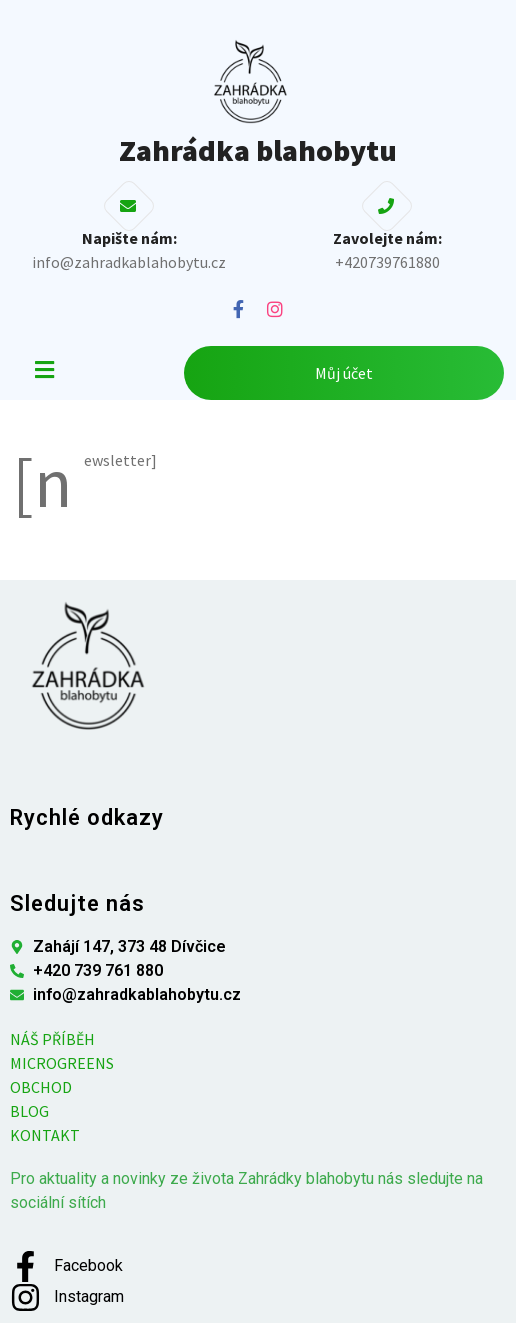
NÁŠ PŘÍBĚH (52, 1039)
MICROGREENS (62, 1063)
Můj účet (344, 373)
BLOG (29, 1111)
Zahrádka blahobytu (258, 150)
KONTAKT (45, 1135)
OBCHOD (41, 1087)
